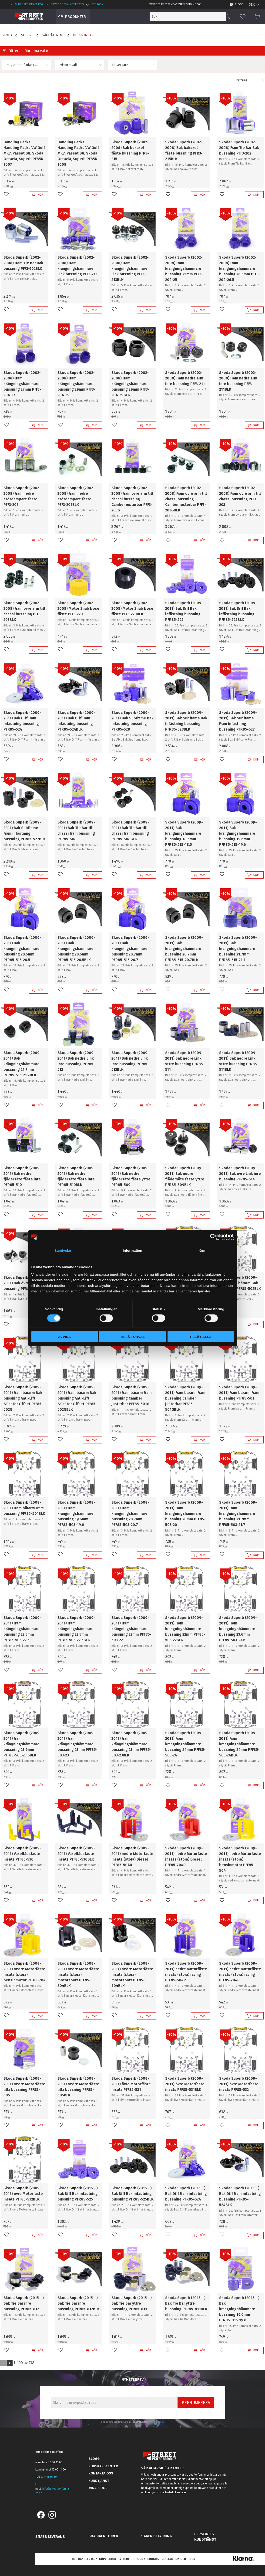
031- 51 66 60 (48, 2476)
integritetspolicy (156, 2422)
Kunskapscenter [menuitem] (103, 2466)
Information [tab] (132, 1250)
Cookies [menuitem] (153, 2559)
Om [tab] (202, 1250)
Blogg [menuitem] (239, 4)
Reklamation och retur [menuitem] (178, 2559)
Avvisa (64, 1336)
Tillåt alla (200, 1336)
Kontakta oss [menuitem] (100, 2473)
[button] (242, 16)
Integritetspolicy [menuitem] (131, 2559)
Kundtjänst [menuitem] (98, 2481)
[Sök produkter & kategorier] (188, 16)
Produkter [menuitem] (75, 16)
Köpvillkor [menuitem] (107, 2559)
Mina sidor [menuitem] (97, 2488)
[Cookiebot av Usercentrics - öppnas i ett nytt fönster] (213, 1237)
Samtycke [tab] (62, 1250)
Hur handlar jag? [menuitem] (84, 2559)
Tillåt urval (132, 1336)
